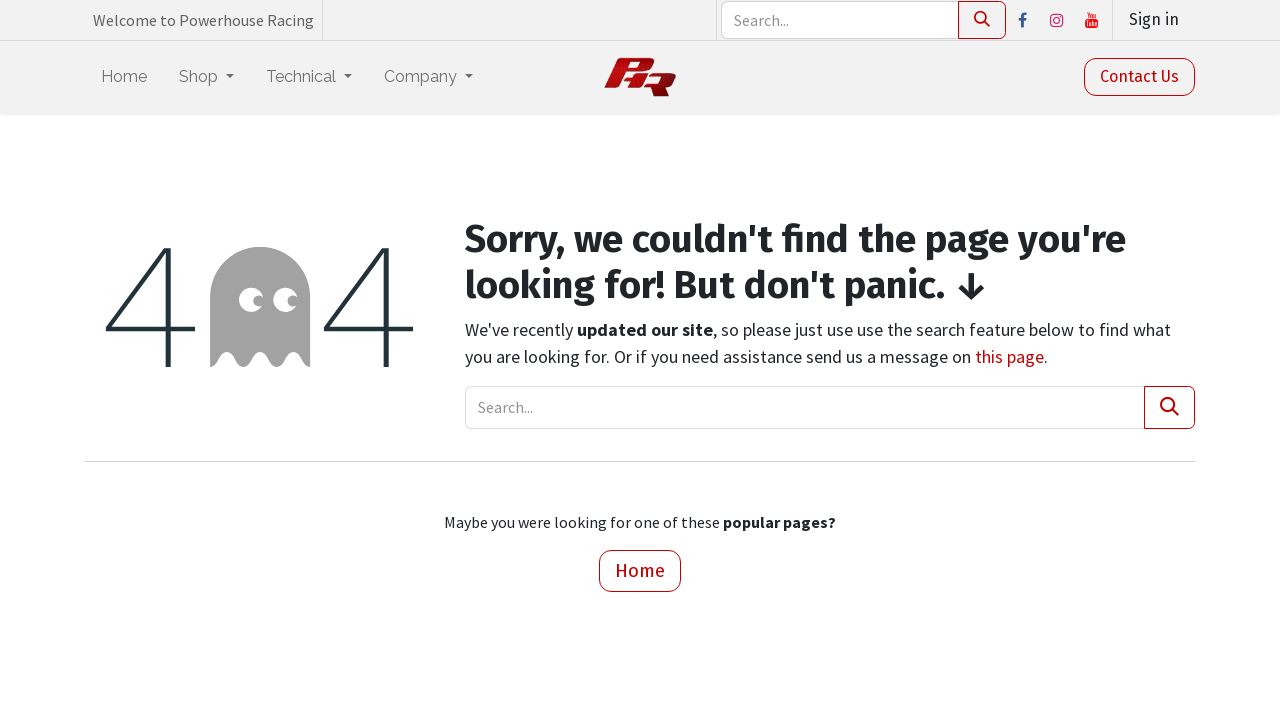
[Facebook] (1022, 20)
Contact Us (1139, 76)
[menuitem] (124, 77)
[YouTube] (1092, 20)
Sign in (1154, 19)
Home (640, 570)
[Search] (982, 20)
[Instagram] (1057, 20)
